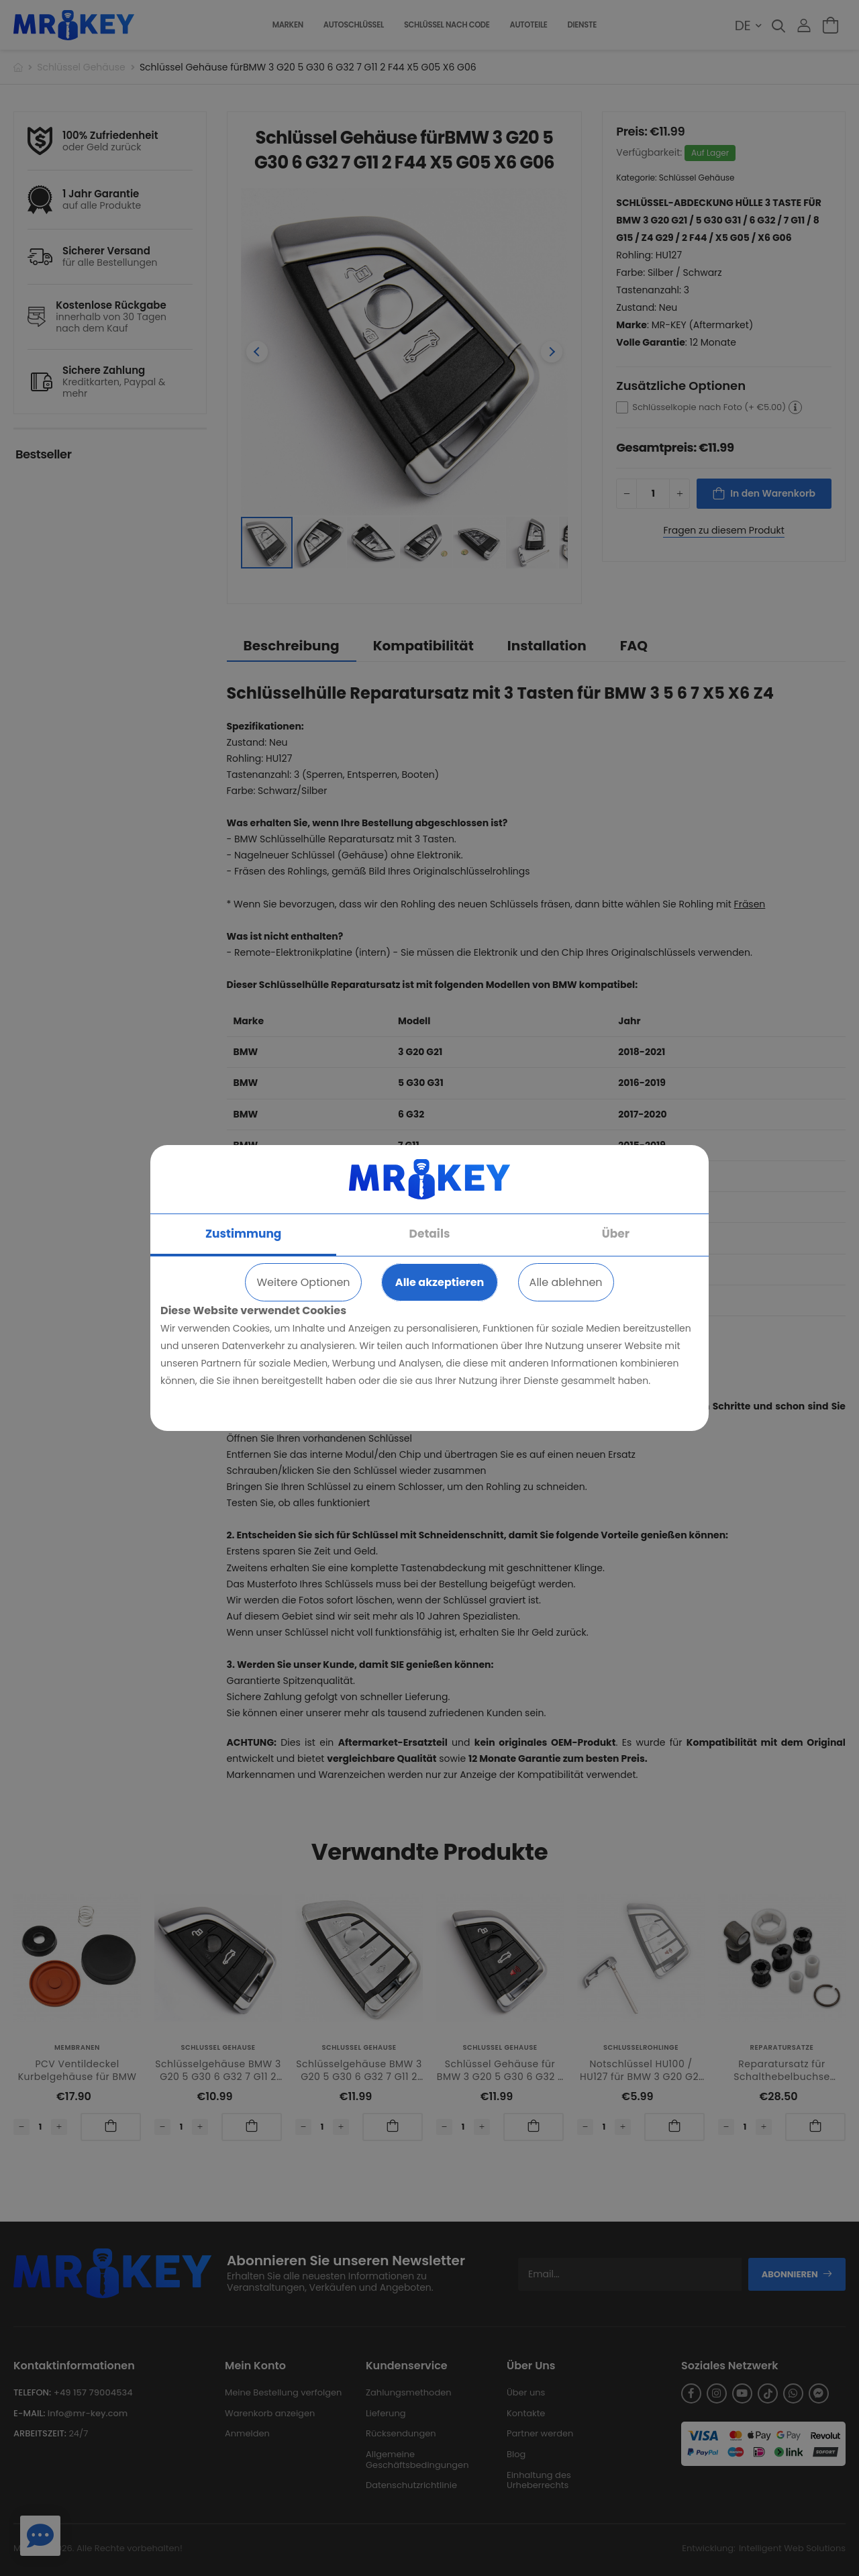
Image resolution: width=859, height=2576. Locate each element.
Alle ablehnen (566, 1282)
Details (429, 1234)
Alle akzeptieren (439, 1282)
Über (615, 1234)
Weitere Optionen (303, 1282)
